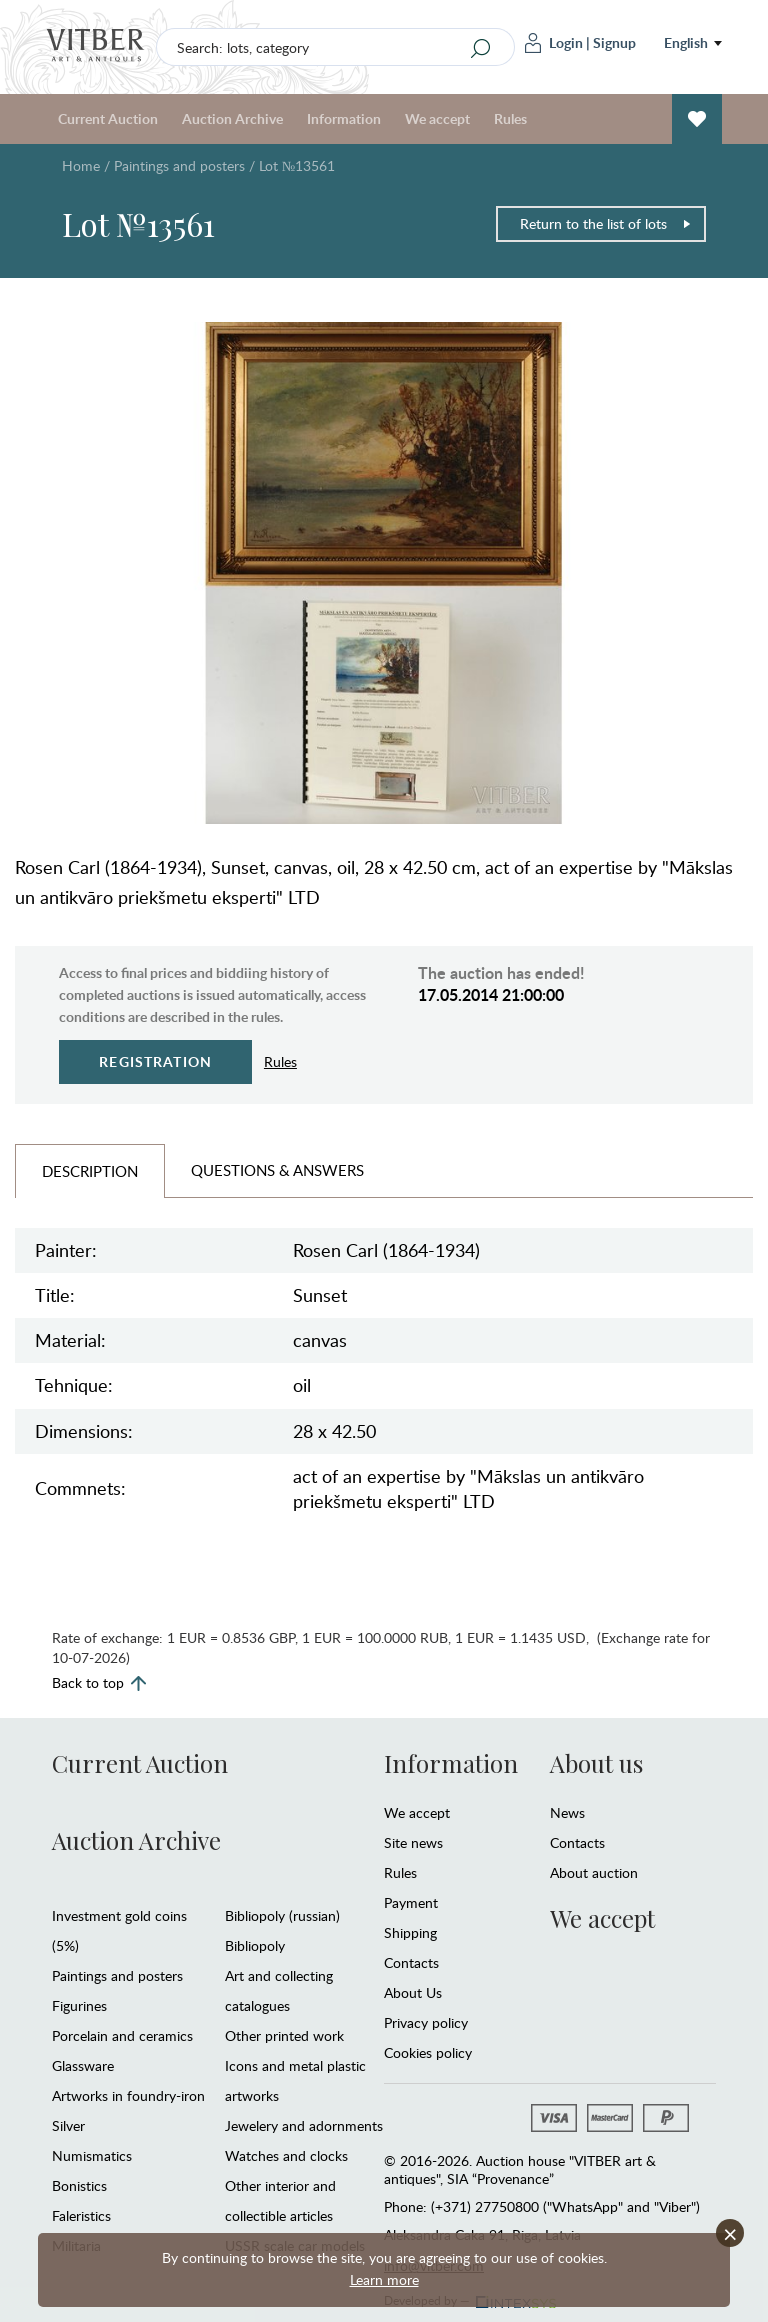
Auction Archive (232, 118)
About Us (413, 1992)
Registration (155, 1061)
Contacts (411, 1962)
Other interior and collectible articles (280, 2200)
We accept (437, 118)
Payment (411, 1902)
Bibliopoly (255, 1945)
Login (554, 43)
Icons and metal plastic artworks (295, 2080)
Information (344, 118)
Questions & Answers (277, 1170)
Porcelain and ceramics (122, 2035)
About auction (594, 1872)
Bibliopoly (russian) (282, 1915)
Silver (68, 2125)
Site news (413, 1842)
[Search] (481, 48)
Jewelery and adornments (304, 2125)
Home (81, 165)
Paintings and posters (179, 165)
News (567, 1812)
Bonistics (79, 2185)
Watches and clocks (286, 2155)
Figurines (79, 2005)
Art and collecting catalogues (279, 1990)
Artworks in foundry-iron (128, 2095)
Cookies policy (428, 2052)
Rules (510, 118)
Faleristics (81, 2215)
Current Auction (108, 118)
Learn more (384, 2279)
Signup (614, 42)
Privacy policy (426, 2022)
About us (596, 1763)
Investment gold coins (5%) (119, 1930)
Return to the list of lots (606, 223)
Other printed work (284, 2035)
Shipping (410, 1932)
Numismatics (92, 2155)
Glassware (83, 2065)
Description (90, 1171)
